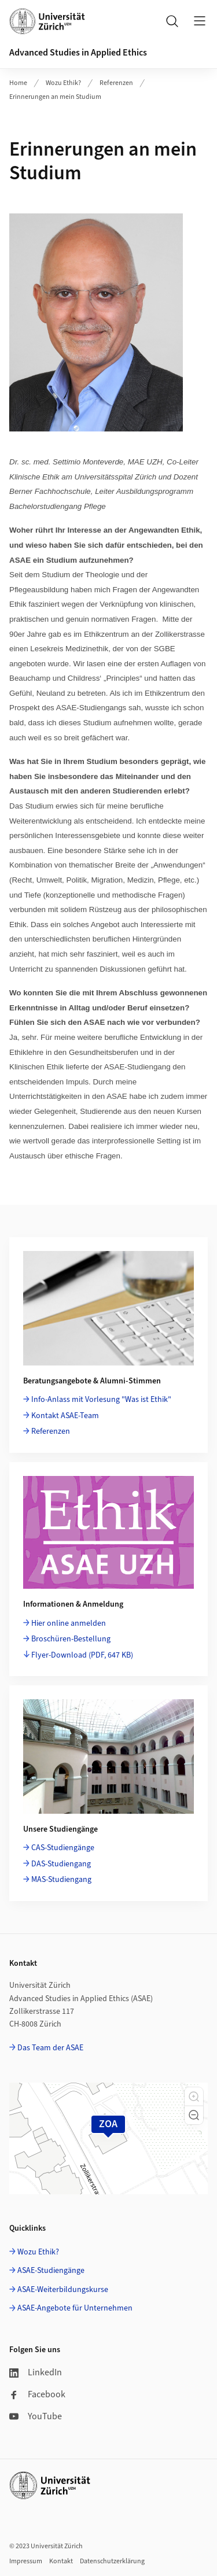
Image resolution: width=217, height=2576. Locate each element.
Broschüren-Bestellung (71, 1639)
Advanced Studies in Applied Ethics (78, 52)
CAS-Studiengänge (62, 1848)
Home (18, 83)
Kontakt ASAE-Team (65, 1416)
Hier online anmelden (68, 1623)
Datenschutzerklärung (112, 2561)
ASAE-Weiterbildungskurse (62, 2289)
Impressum (25, 2561)
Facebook (37, 2394)
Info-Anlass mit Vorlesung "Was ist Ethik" (101, 1399)
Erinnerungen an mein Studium (55, 97)
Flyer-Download (82, 1655)
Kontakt (61, 2561)
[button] (194, 2096)
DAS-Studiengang (61, 1864)
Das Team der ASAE (50, 2048)
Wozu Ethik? (63, 83)
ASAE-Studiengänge (50, 2270)
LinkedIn (35, 2372)
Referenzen (116, 83)
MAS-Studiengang (61, 1879)
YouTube (35, 2416)
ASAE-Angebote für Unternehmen (75, 2308)
